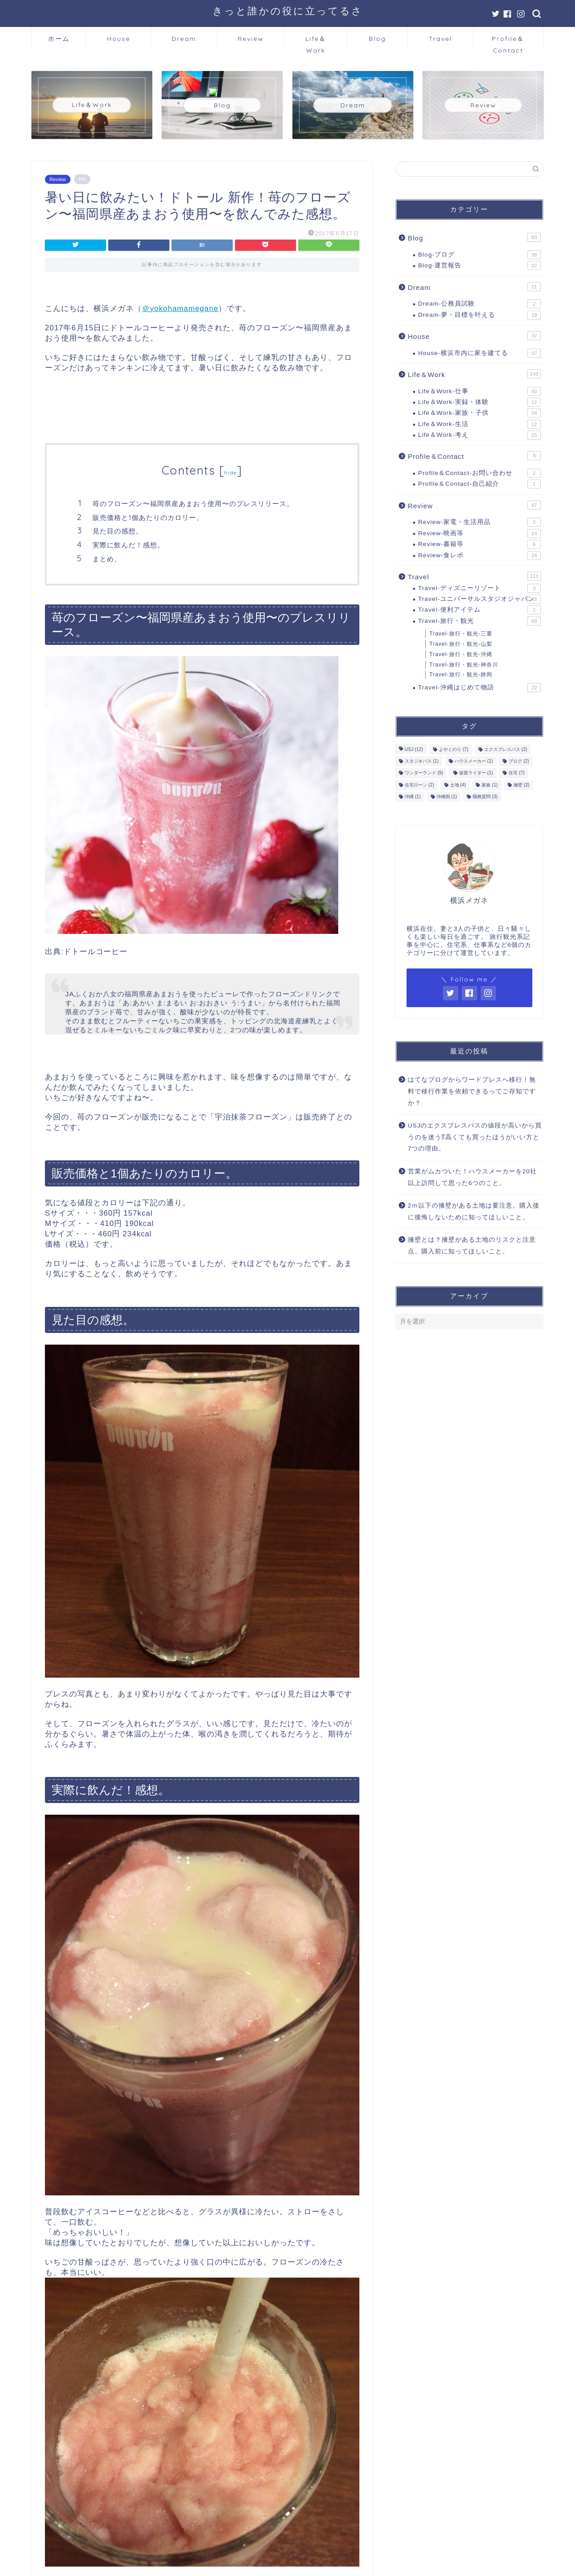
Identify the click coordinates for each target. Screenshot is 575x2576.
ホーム (59, 39)
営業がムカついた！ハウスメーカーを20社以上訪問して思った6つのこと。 (472, 1177)
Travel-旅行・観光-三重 (460, 634)
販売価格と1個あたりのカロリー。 (148, 517)
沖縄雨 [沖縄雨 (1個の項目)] (447, 796)
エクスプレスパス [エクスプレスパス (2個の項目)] (505, 749)
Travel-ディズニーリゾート (479, 588)
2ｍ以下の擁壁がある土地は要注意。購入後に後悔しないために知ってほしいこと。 (474, 1211)
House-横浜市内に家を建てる (479, 353)
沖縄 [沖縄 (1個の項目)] (413, 796)
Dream (184, 39)
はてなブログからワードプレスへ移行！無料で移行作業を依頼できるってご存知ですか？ (472, 1091)
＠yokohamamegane (180, 308)
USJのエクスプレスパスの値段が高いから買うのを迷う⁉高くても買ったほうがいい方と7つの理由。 (475, 1137)
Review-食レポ (479, 555)
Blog (377, 39)
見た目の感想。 (118, 531)
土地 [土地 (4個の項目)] (458, 784)
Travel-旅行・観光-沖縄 (460, 654)
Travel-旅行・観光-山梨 (460, 644)
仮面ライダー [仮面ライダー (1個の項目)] (476, 773)
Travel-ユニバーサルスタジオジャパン (479, 599)
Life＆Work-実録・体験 (479, 402)
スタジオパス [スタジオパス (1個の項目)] (422, 761)
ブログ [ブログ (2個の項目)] (519, 761)
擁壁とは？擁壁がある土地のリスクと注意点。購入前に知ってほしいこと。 (472, 1245)
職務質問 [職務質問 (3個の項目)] (485, 796)
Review (251, 39)
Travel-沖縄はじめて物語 (479, 687)
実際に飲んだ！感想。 (128, 545)
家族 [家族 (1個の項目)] (490, 784)
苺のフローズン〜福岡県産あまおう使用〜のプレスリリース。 (193, 503)
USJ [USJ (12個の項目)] (414, 749)
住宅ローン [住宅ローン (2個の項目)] (419, 784)
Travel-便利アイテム (479, 609)
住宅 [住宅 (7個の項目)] (517, 773)
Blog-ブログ (479, 254)
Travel (440, 39)
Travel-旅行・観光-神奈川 (463, 665)
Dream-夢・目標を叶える (479, 315)
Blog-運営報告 (479, 265)
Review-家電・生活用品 (479, 522)
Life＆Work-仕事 (479, 391)
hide (230, 472)
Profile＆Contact (508, 42)
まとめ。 (107, 559)
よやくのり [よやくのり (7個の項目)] (454, 749)
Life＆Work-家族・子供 (479, 413)
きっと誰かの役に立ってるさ (287, 10)
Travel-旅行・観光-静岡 (460, 674)
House (118, 39)
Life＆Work (315, 42)
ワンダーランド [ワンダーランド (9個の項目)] (424, 773)
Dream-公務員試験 (479, 303)
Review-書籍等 (479, 544)
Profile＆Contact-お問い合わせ (479, 473)
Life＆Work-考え (479, 435)
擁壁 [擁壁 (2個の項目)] (521, 784)
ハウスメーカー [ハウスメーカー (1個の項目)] (474, 761)
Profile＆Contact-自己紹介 (479, 484)
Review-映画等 (479, 533)
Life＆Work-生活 (479, 424)
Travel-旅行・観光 (479, 621)
